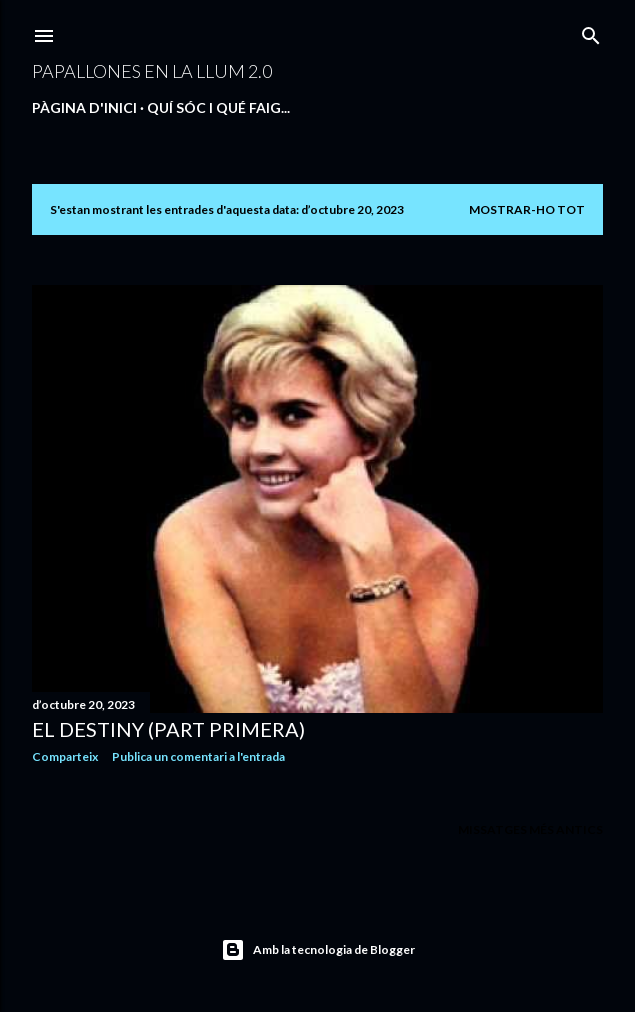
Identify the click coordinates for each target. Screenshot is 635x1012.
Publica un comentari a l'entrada (198, 756)
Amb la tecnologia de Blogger (318, 950)
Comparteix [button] (65, 756)
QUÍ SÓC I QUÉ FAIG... (218, 107)
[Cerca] (591, 31)
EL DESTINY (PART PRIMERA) (168, 729)
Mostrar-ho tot (527, 209)
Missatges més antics (530, 829)
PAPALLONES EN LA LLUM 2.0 (152, 71)
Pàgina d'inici (84, 107)
